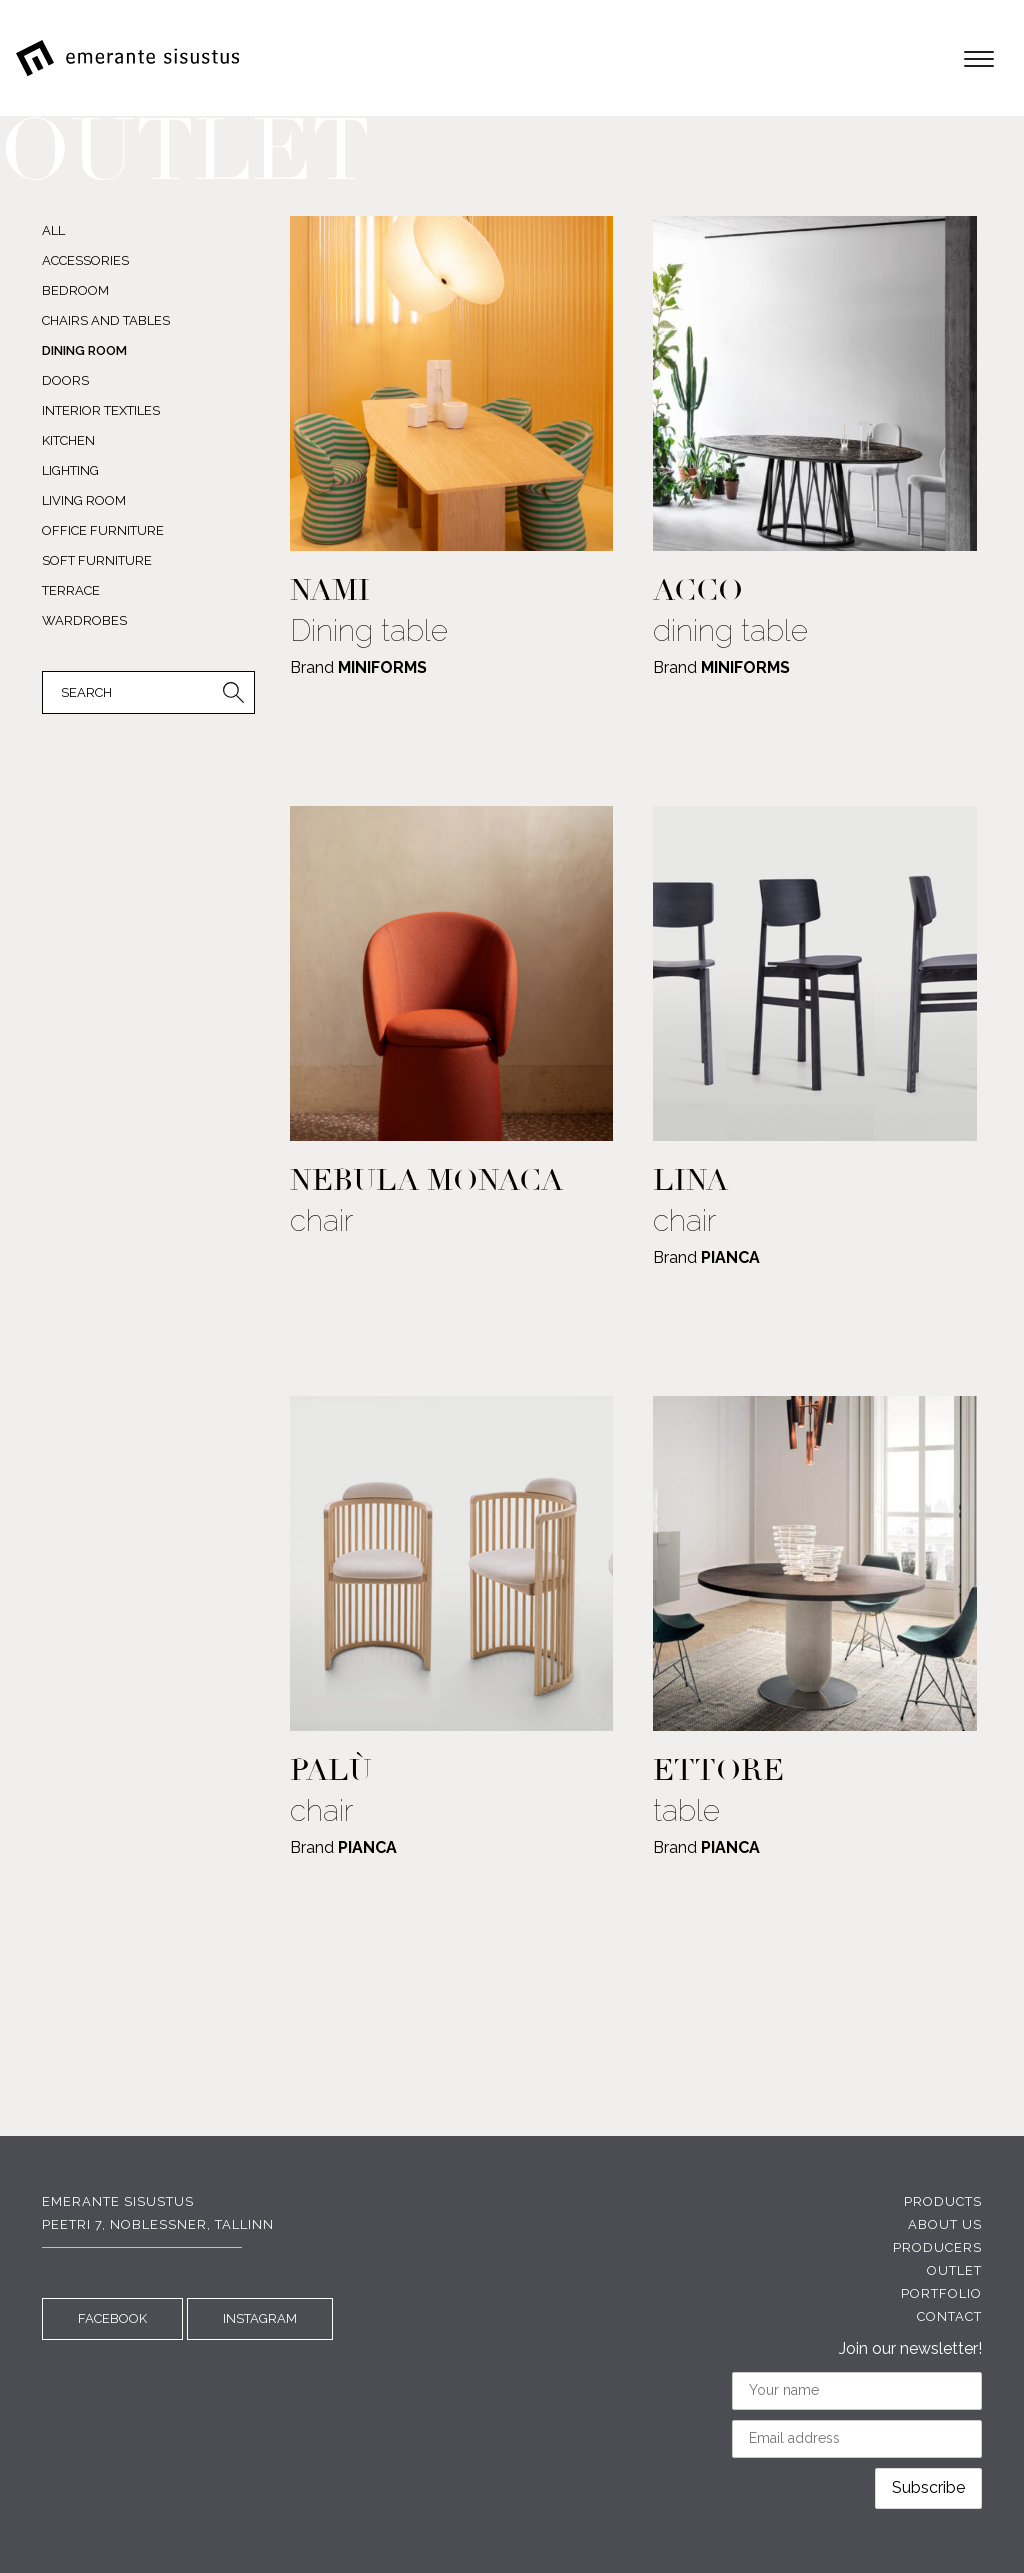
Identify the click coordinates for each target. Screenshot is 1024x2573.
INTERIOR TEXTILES (101, 410)
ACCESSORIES (85, 260)
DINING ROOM (84, 350)
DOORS (65, 380)
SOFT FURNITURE (97, 560)
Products (943, 2201)
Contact (949, 2316)
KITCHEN (68, 440)
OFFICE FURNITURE (103, 530)
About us (945, 2224)
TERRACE (71, 590)
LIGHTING (70, 470)
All (53, 230)
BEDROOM (75, 290)
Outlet (954, 2270)
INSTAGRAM (260, 2318)
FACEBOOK (112, 2318)
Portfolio (941, 2293)
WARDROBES (84, 620)
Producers (937, 2247)
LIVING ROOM (84, 500)
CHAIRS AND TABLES (106, 320)
